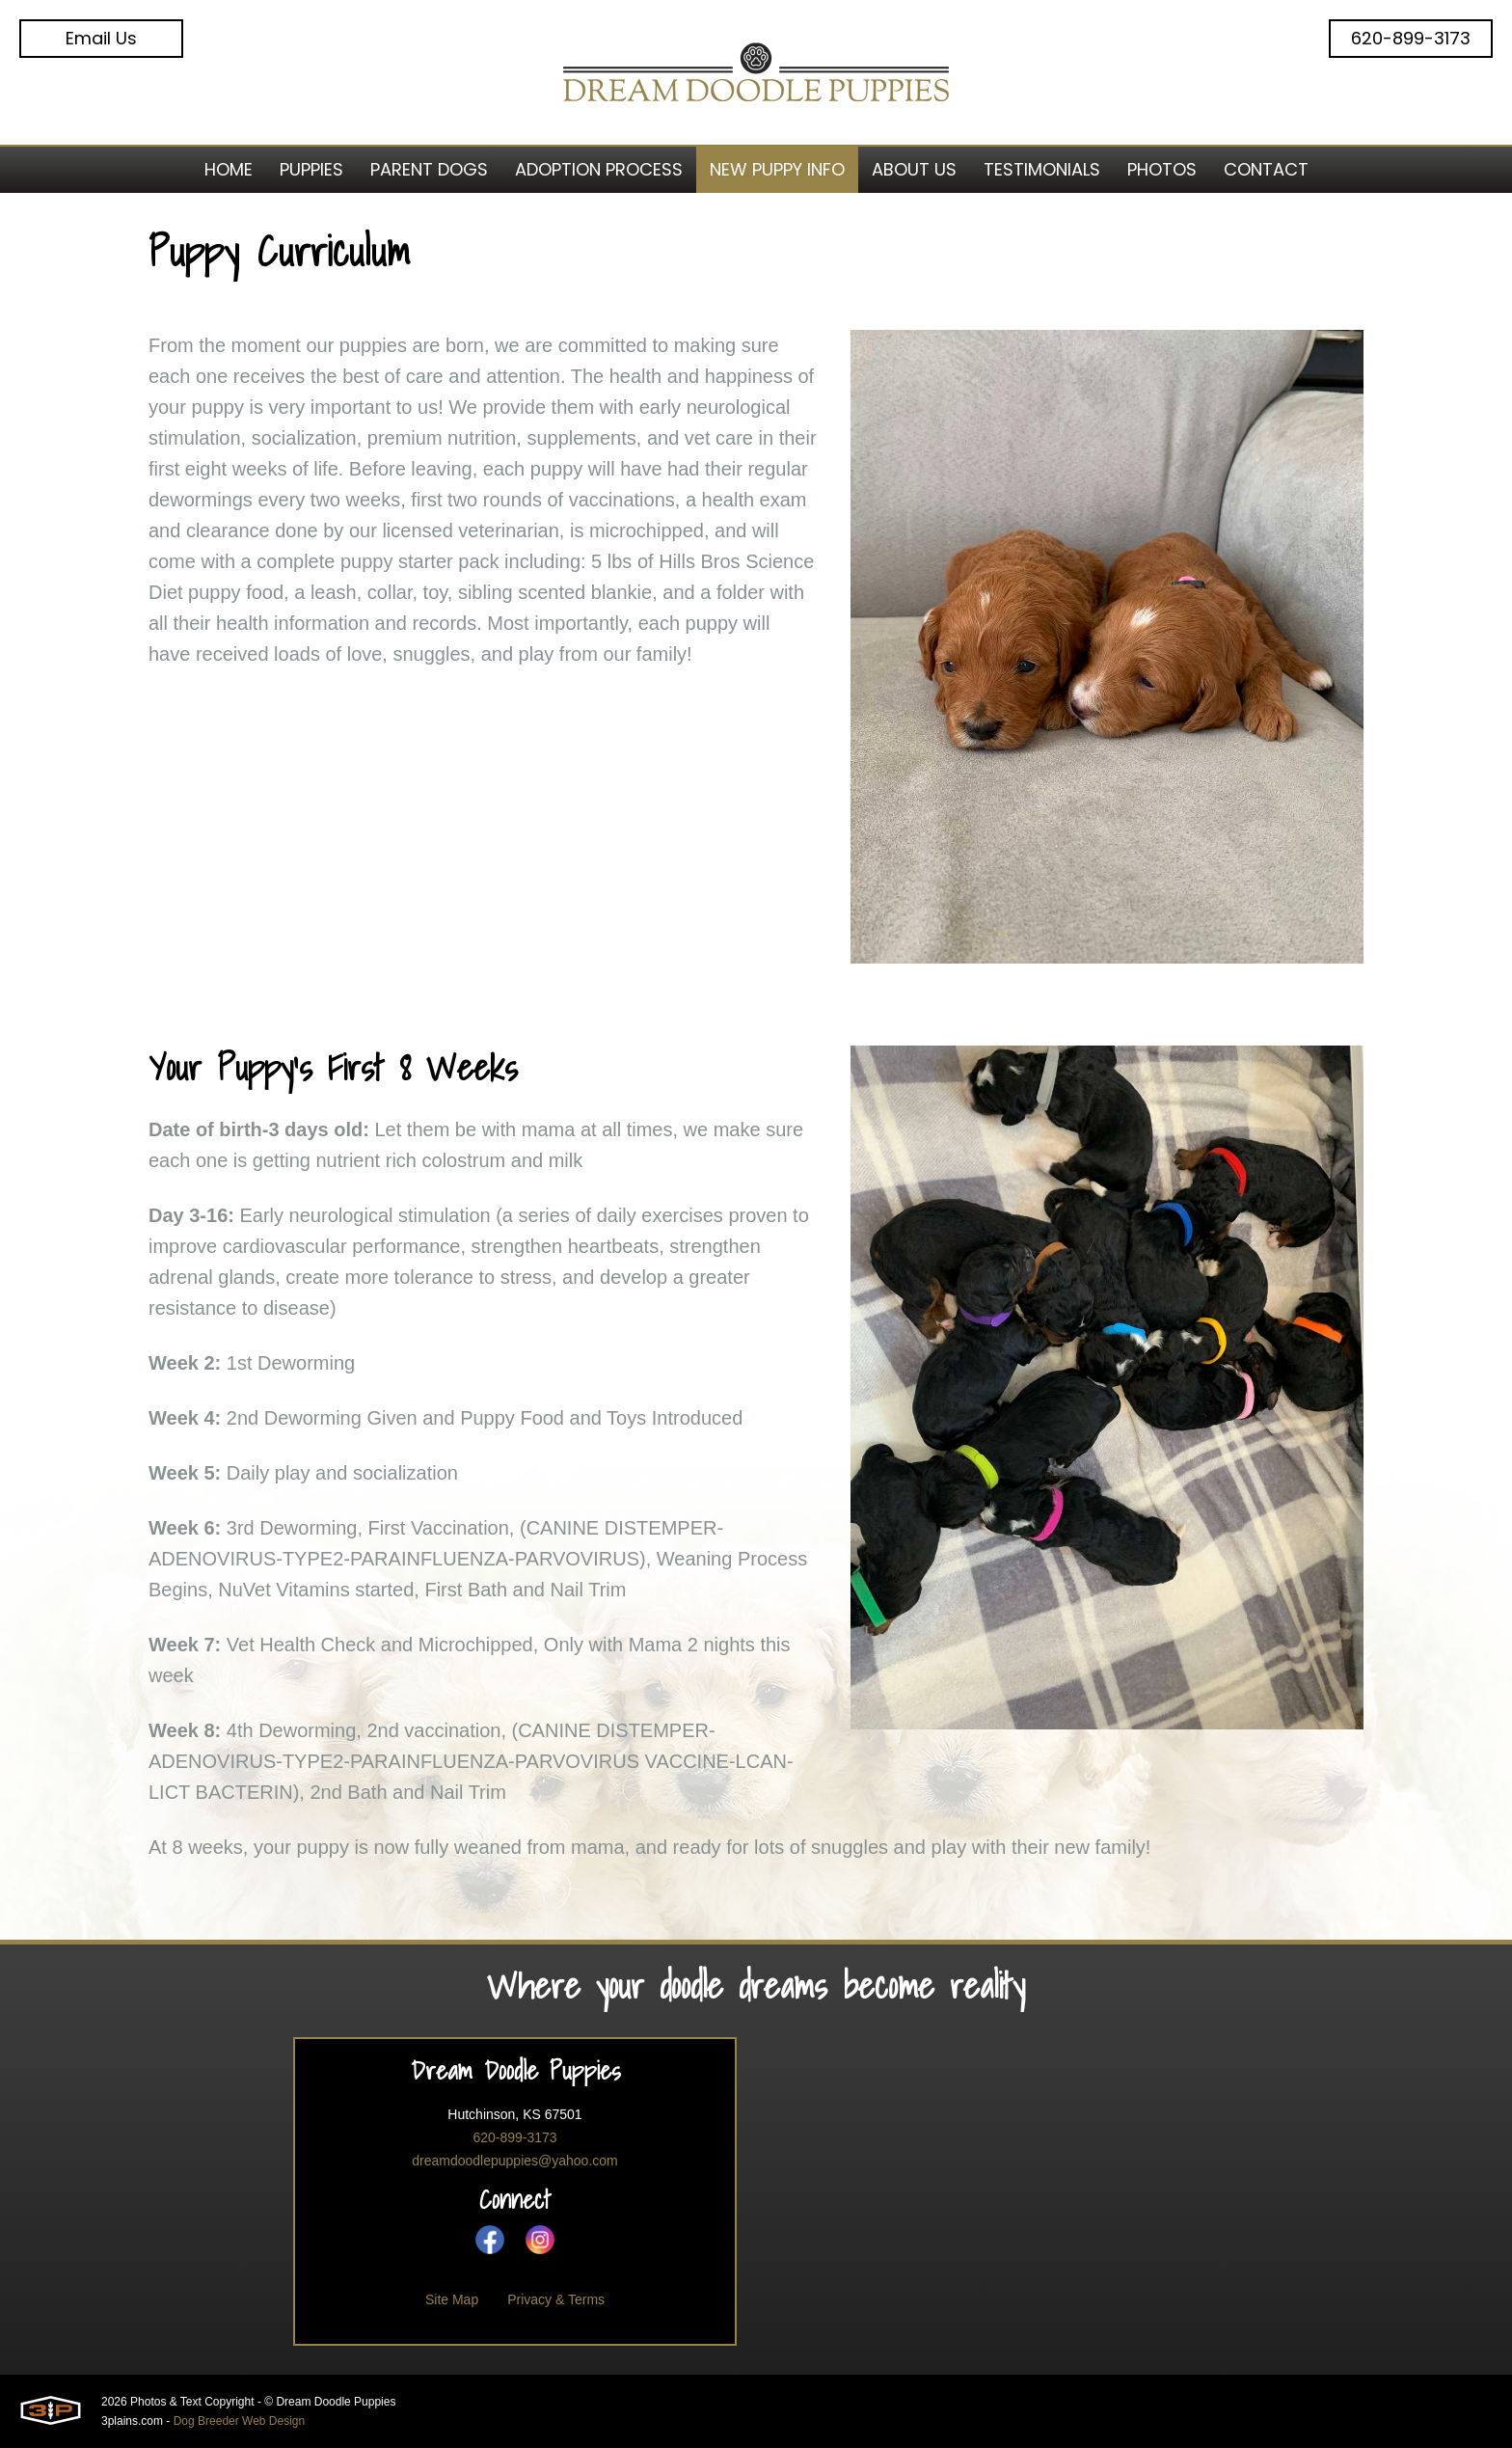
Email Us (101, 38)
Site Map (451, 2299)
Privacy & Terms (556, 2299)
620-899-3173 (1411, 38)
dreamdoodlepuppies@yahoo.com (514, 2160)
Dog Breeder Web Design (240, 2421)
